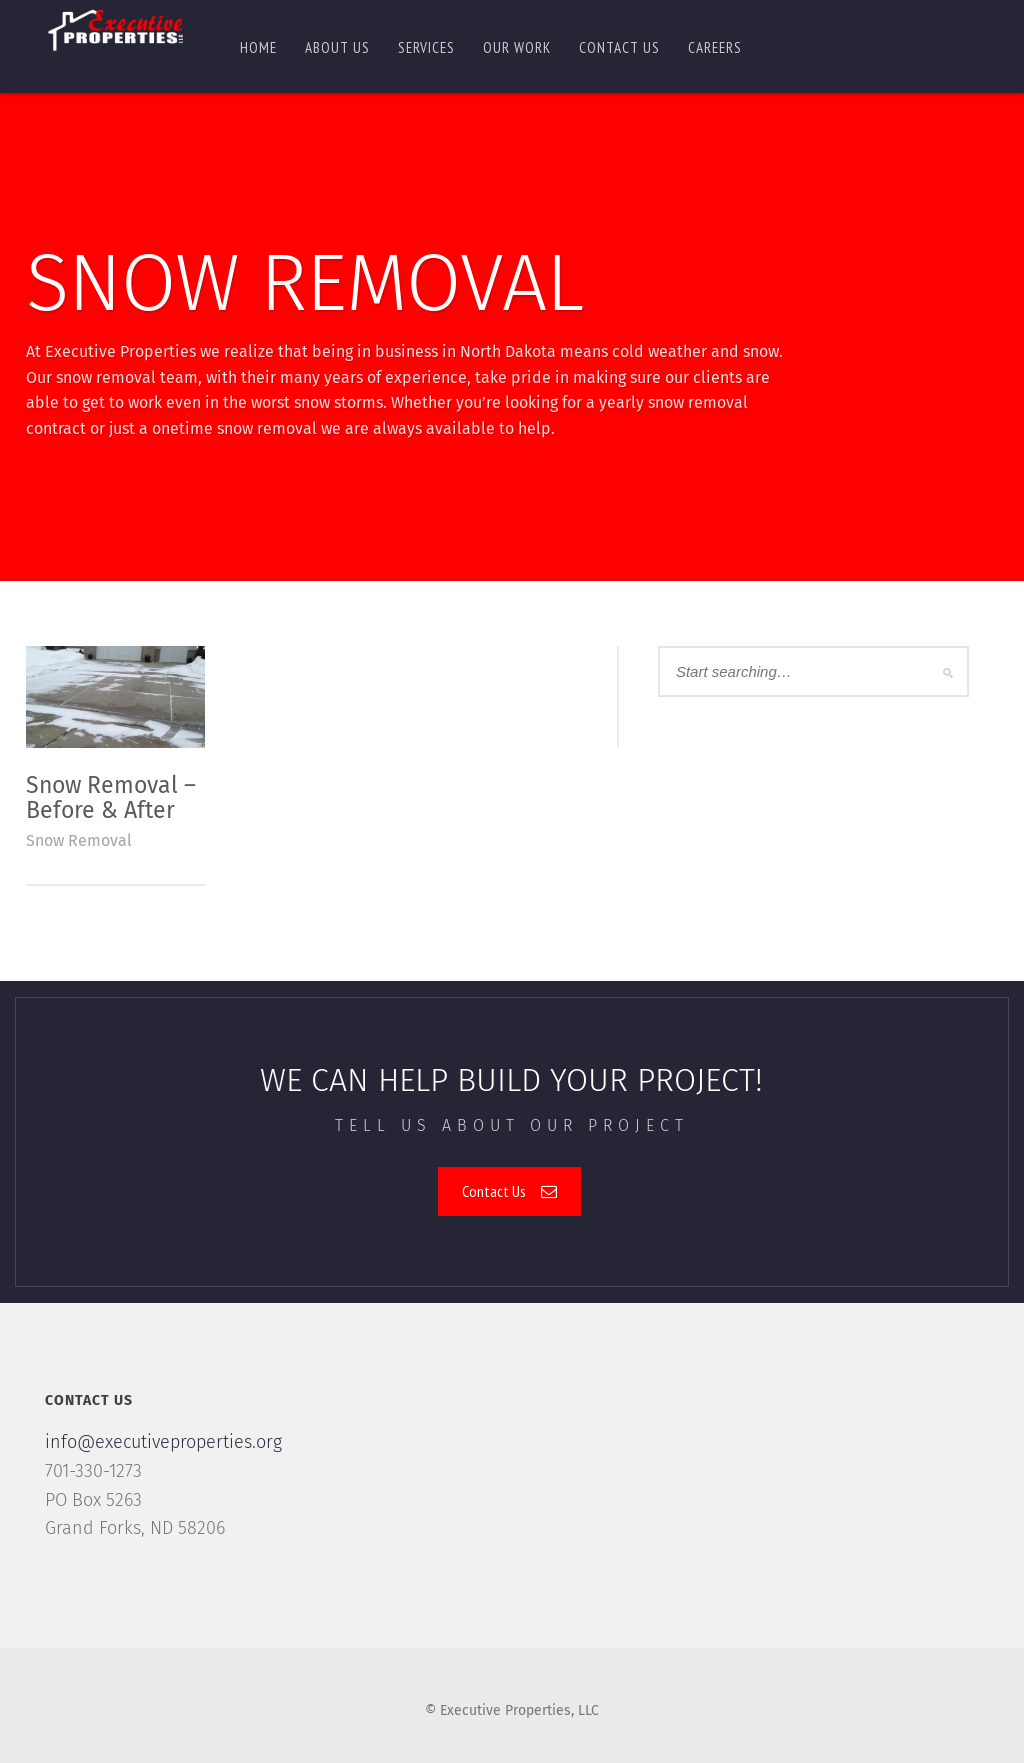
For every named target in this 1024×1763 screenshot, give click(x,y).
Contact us (619, 47)
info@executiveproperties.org (163, 1442)
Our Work (517, 47)
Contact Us (509, 1191)
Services (426, 47)
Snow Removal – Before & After (111, 797)
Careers (715, 47)
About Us (337, 47)
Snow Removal (79, 840)
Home (258, 47)
